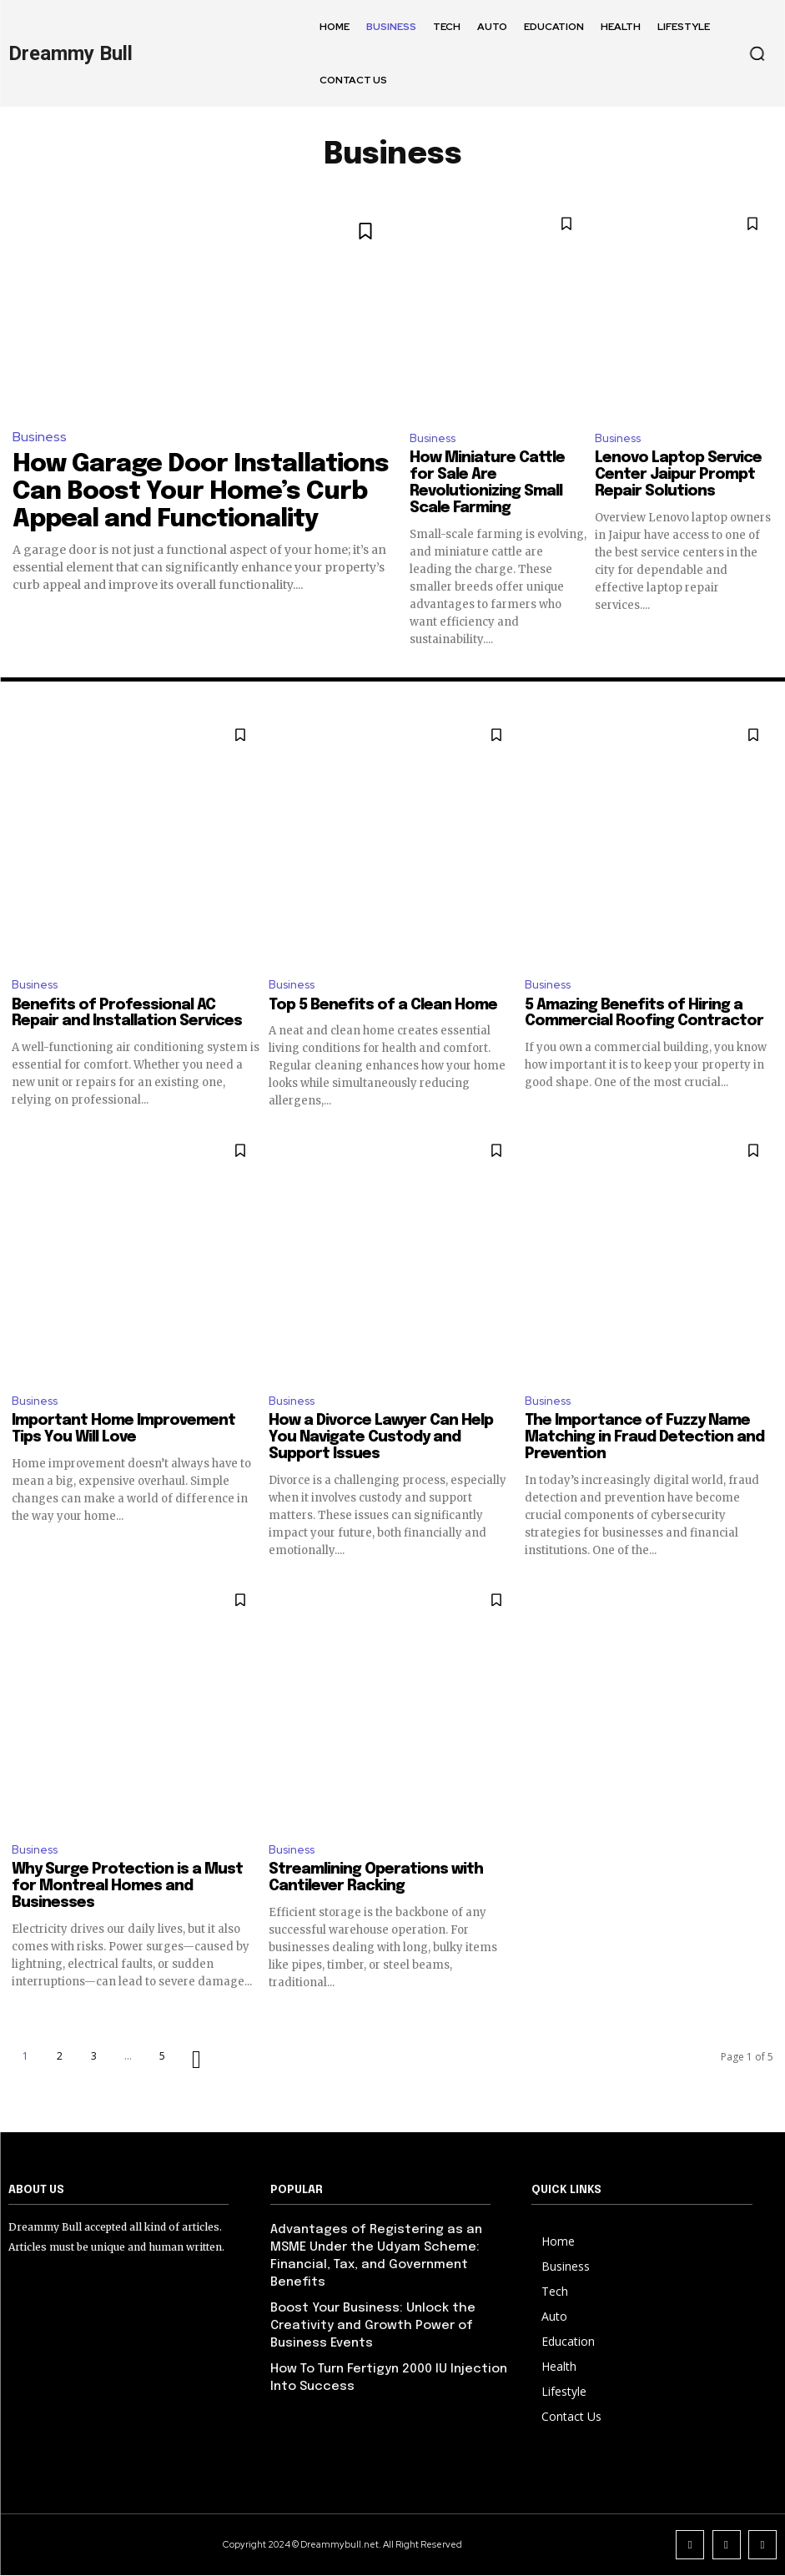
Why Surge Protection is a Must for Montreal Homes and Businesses (127, 1896)
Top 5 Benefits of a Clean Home (383, 1009)
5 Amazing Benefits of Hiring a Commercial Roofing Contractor (644, 1018)
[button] (757, 53)
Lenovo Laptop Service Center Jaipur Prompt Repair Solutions (678, 477)
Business (38, 436)
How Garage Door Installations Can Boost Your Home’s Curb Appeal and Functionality (184, 482)
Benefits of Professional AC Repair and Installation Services (127, 1018)
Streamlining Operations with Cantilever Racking (376, 1888)
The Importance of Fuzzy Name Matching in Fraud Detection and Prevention (644, 1445)
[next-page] (196, 2069)
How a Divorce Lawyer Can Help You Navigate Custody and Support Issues (381, 1445)
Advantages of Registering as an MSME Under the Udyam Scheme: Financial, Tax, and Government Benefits (392, 2252)
